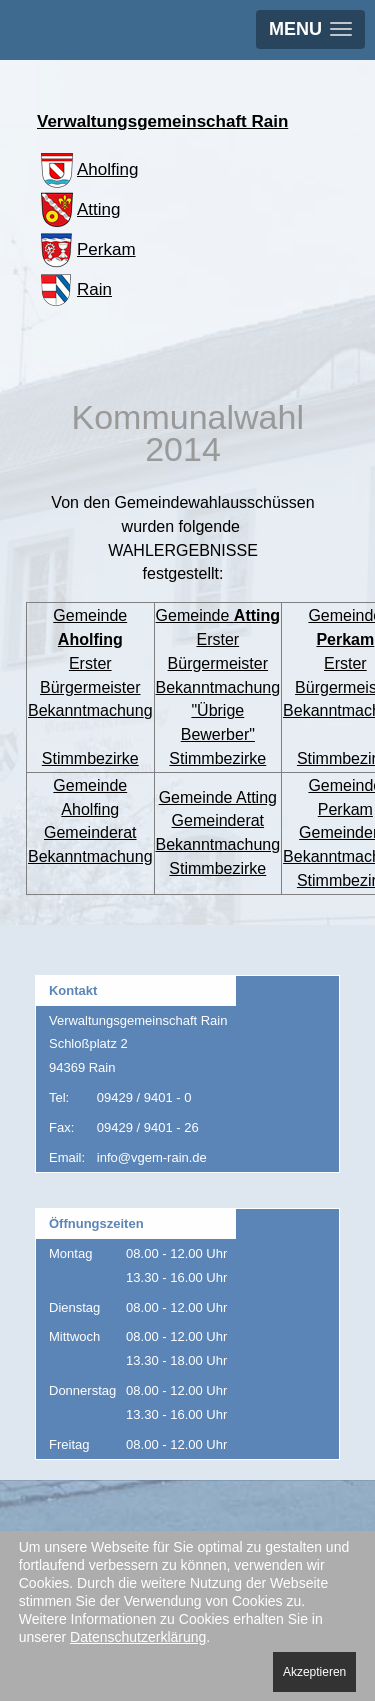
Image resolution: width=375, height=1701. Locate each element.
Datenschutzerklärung (138, 1637)
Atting (78, 209)
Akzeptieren (314, 1672)
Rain (74, 289)
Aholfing (87, 169)
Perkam (86, 249)
